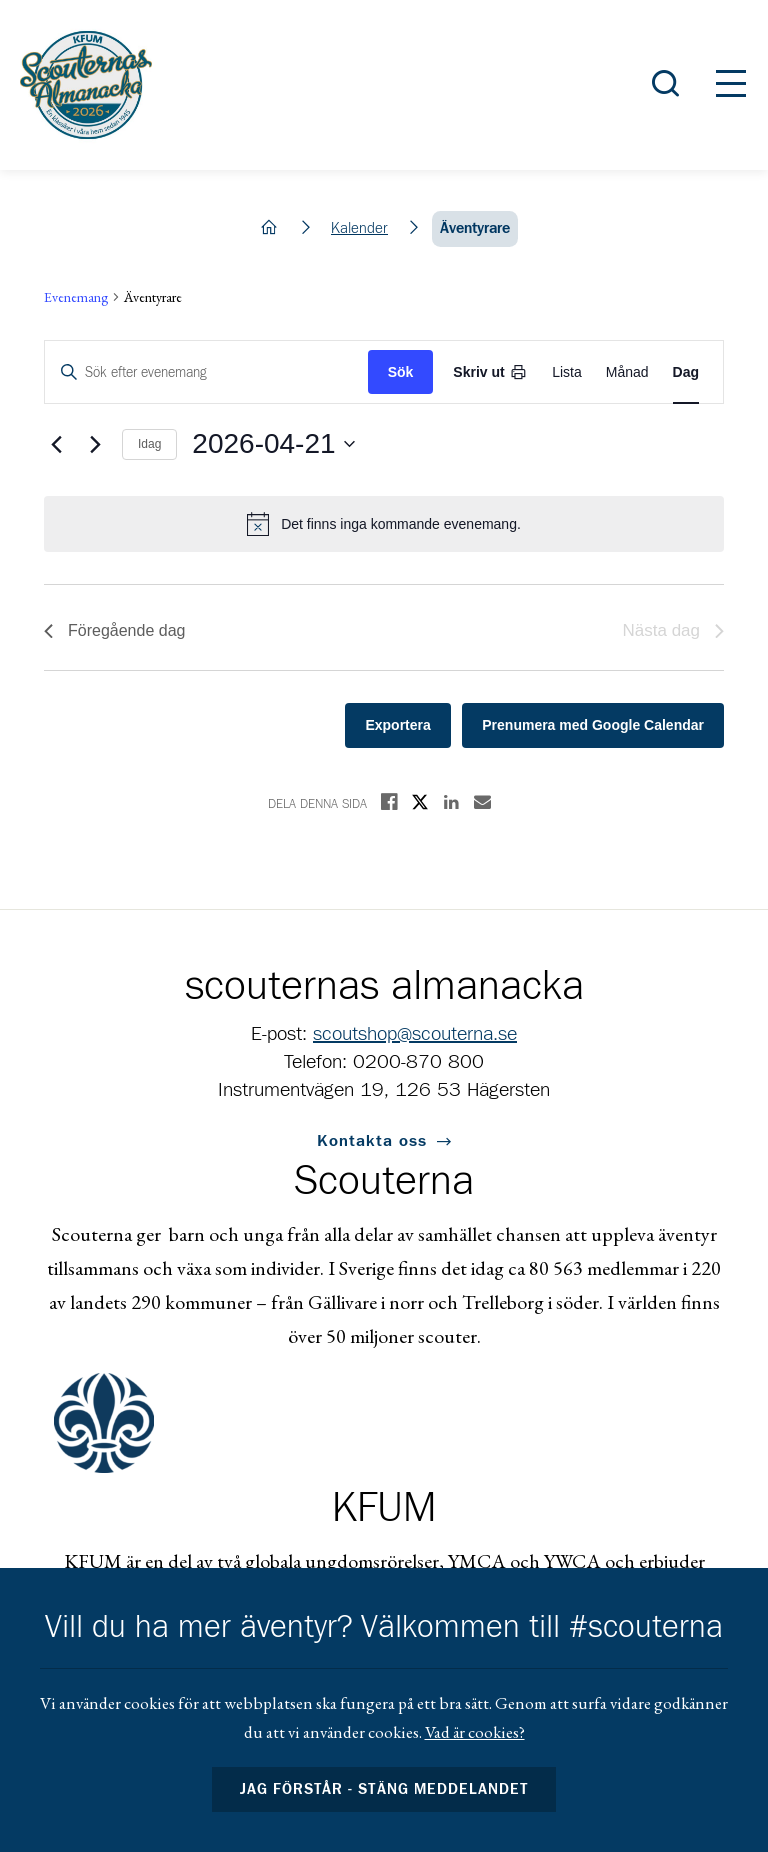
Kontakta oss (372, 1141)
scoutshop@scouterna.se (415, 1034)
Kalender (359, 228)
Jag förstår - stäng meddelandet (384, 1789)
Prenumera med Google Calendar (593, 725)
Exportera (397, 725)
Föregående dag (114, 630)
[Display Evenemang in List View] (567, 372)
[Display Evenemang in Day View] (686, 372)
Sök (401, 372)
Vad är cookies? (475, 1732)
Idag (149, 444)
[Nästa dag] (95, 444)
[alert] (384, 524)
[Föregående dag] (56, 444)
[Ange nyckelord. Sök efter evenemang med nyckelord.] (206, 372)
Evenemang (76, 297)
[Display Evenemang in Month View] (627, 372)
